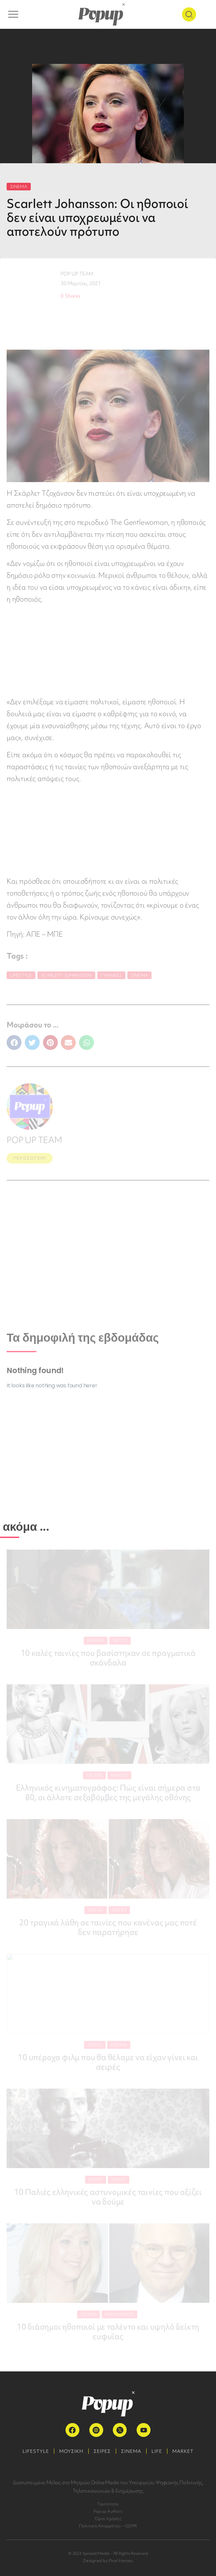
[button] (14, 1042)
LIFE (156, 2451)
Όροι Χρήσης (108, 2518)
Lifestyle (21, 975)
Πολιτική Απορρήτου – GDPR (108, 2526)
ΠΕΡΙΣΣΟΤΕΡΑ (29, 1158)
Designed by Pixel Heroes (108, 2560)
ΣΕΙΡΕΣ (102, 2451)
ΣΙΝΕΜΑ (18, 186)
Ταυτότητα (107, 2504)
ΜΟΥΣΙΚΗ (71, 2451)
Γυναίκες (111, 975)
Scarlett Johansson (66, 975)
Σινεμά (139, 975)
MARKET (183, 2451)
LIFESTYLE (35, 2451)
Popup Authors (108, 2511)
